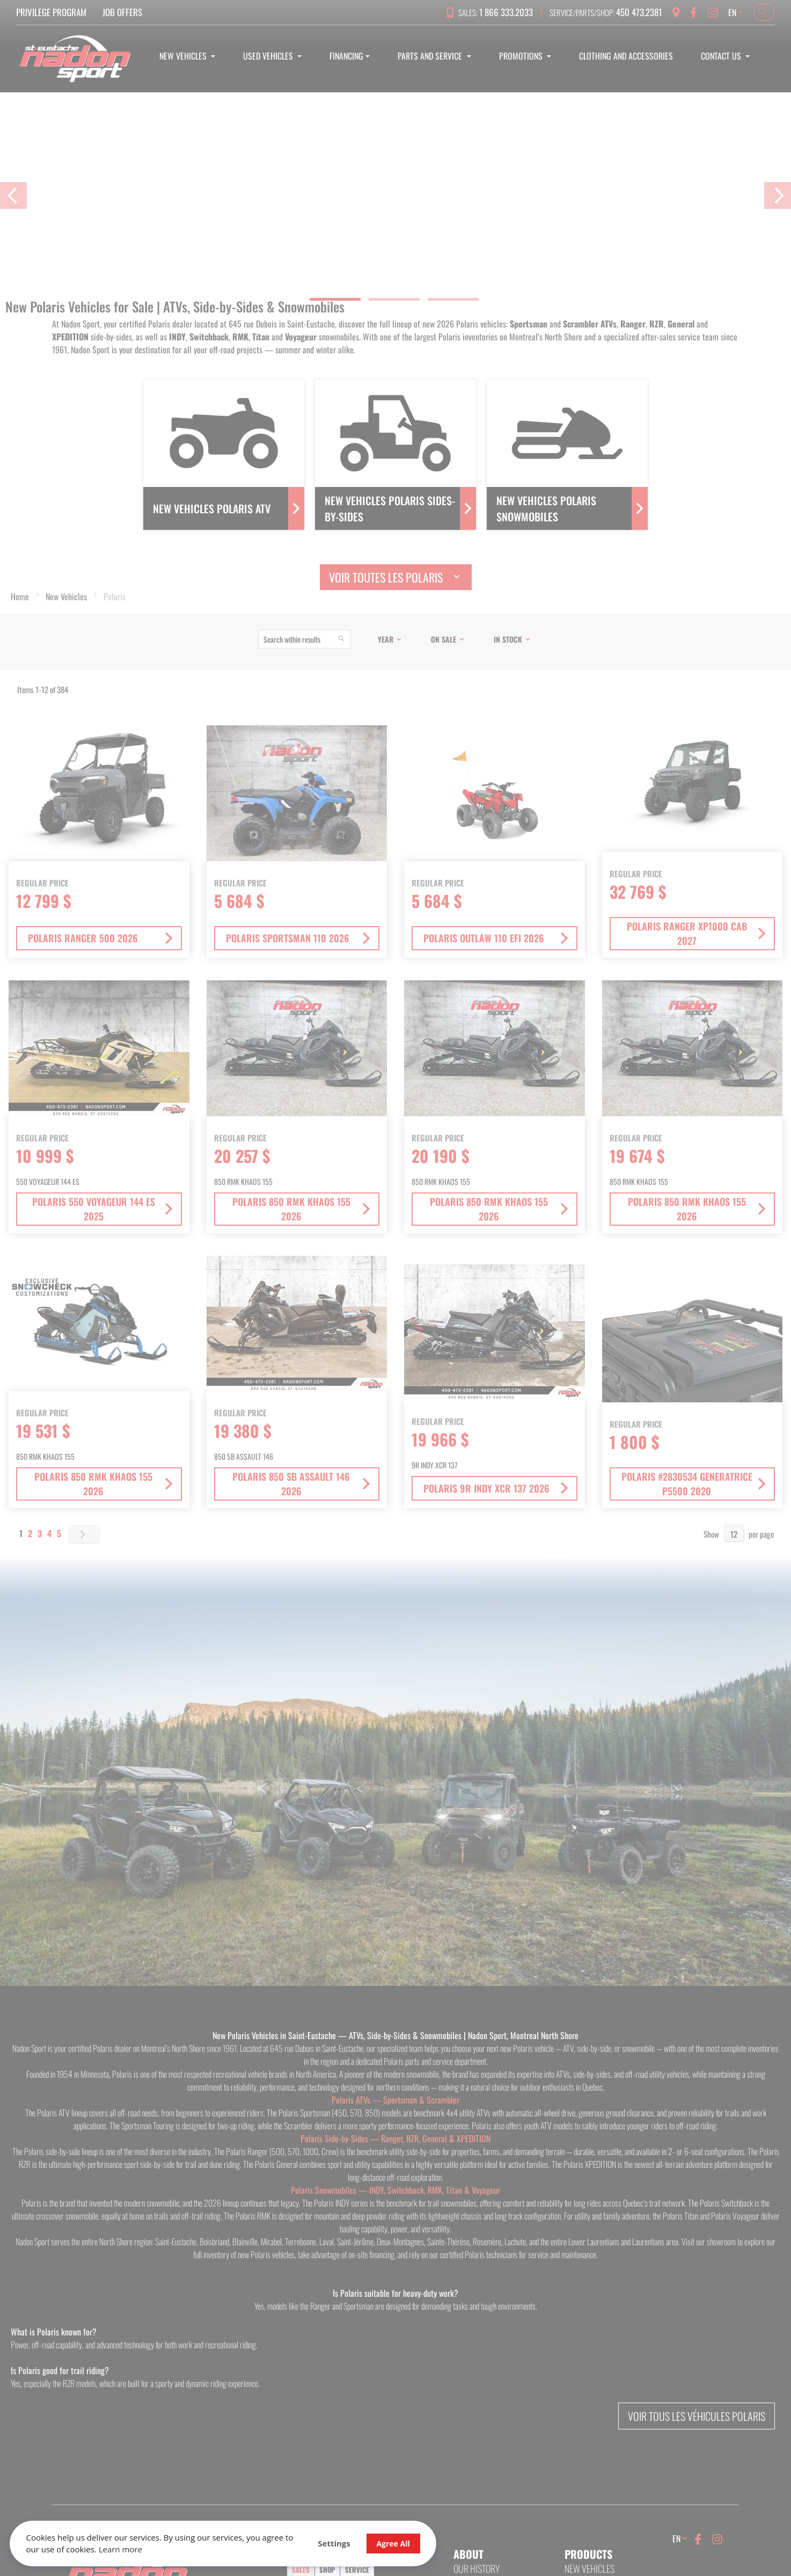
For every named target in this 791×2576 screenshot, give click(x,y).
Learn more (154, 2548)
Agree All (363, 2542)
